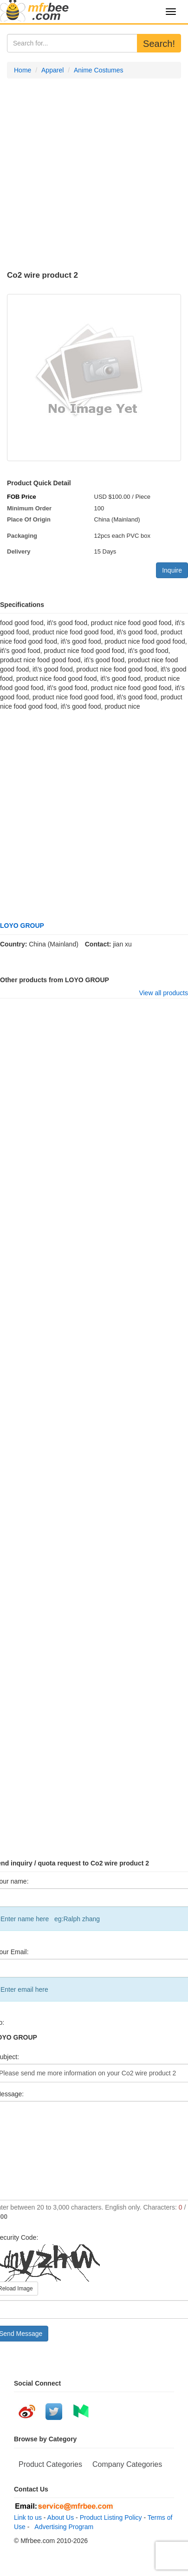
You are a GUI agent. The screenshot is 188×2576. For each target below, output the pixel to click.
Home (22, 70)
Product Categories (50, 2464)
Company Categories (127, 2464)
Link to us (28, 2517)
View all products (163, 993)
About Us (60, 2517)
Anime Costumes (98, 70)
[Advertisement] (87, 175)
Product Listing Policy (111, 2517)
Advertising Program (62, 2526)
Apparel (52, 70)
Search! (159, 44)
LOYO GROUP (22, 925)
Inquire (172, 570)
